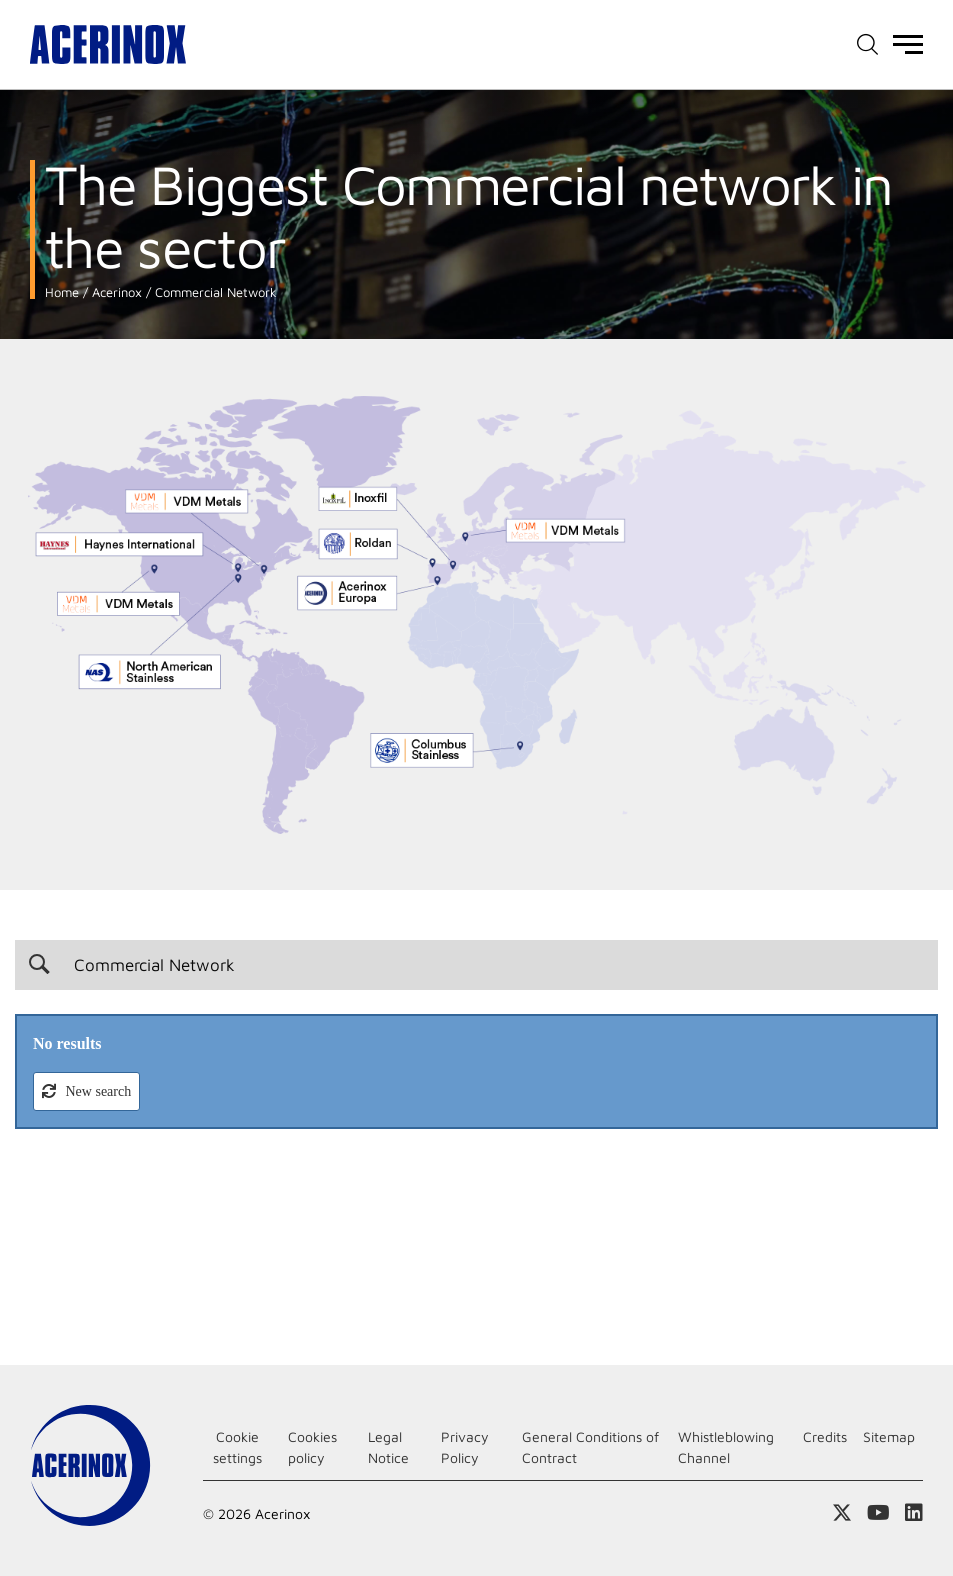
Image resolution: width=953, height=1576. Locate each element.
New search (96, 1091)
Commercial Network (214, 292)
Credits (825, 1436)
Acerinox (115, 292)
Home (62, 292)
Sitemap (889, 1436)
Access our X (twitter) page (842, 1513)
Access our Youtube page (878, 1513)
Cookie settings (237, 1447)
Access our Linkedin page (914, 1513)
